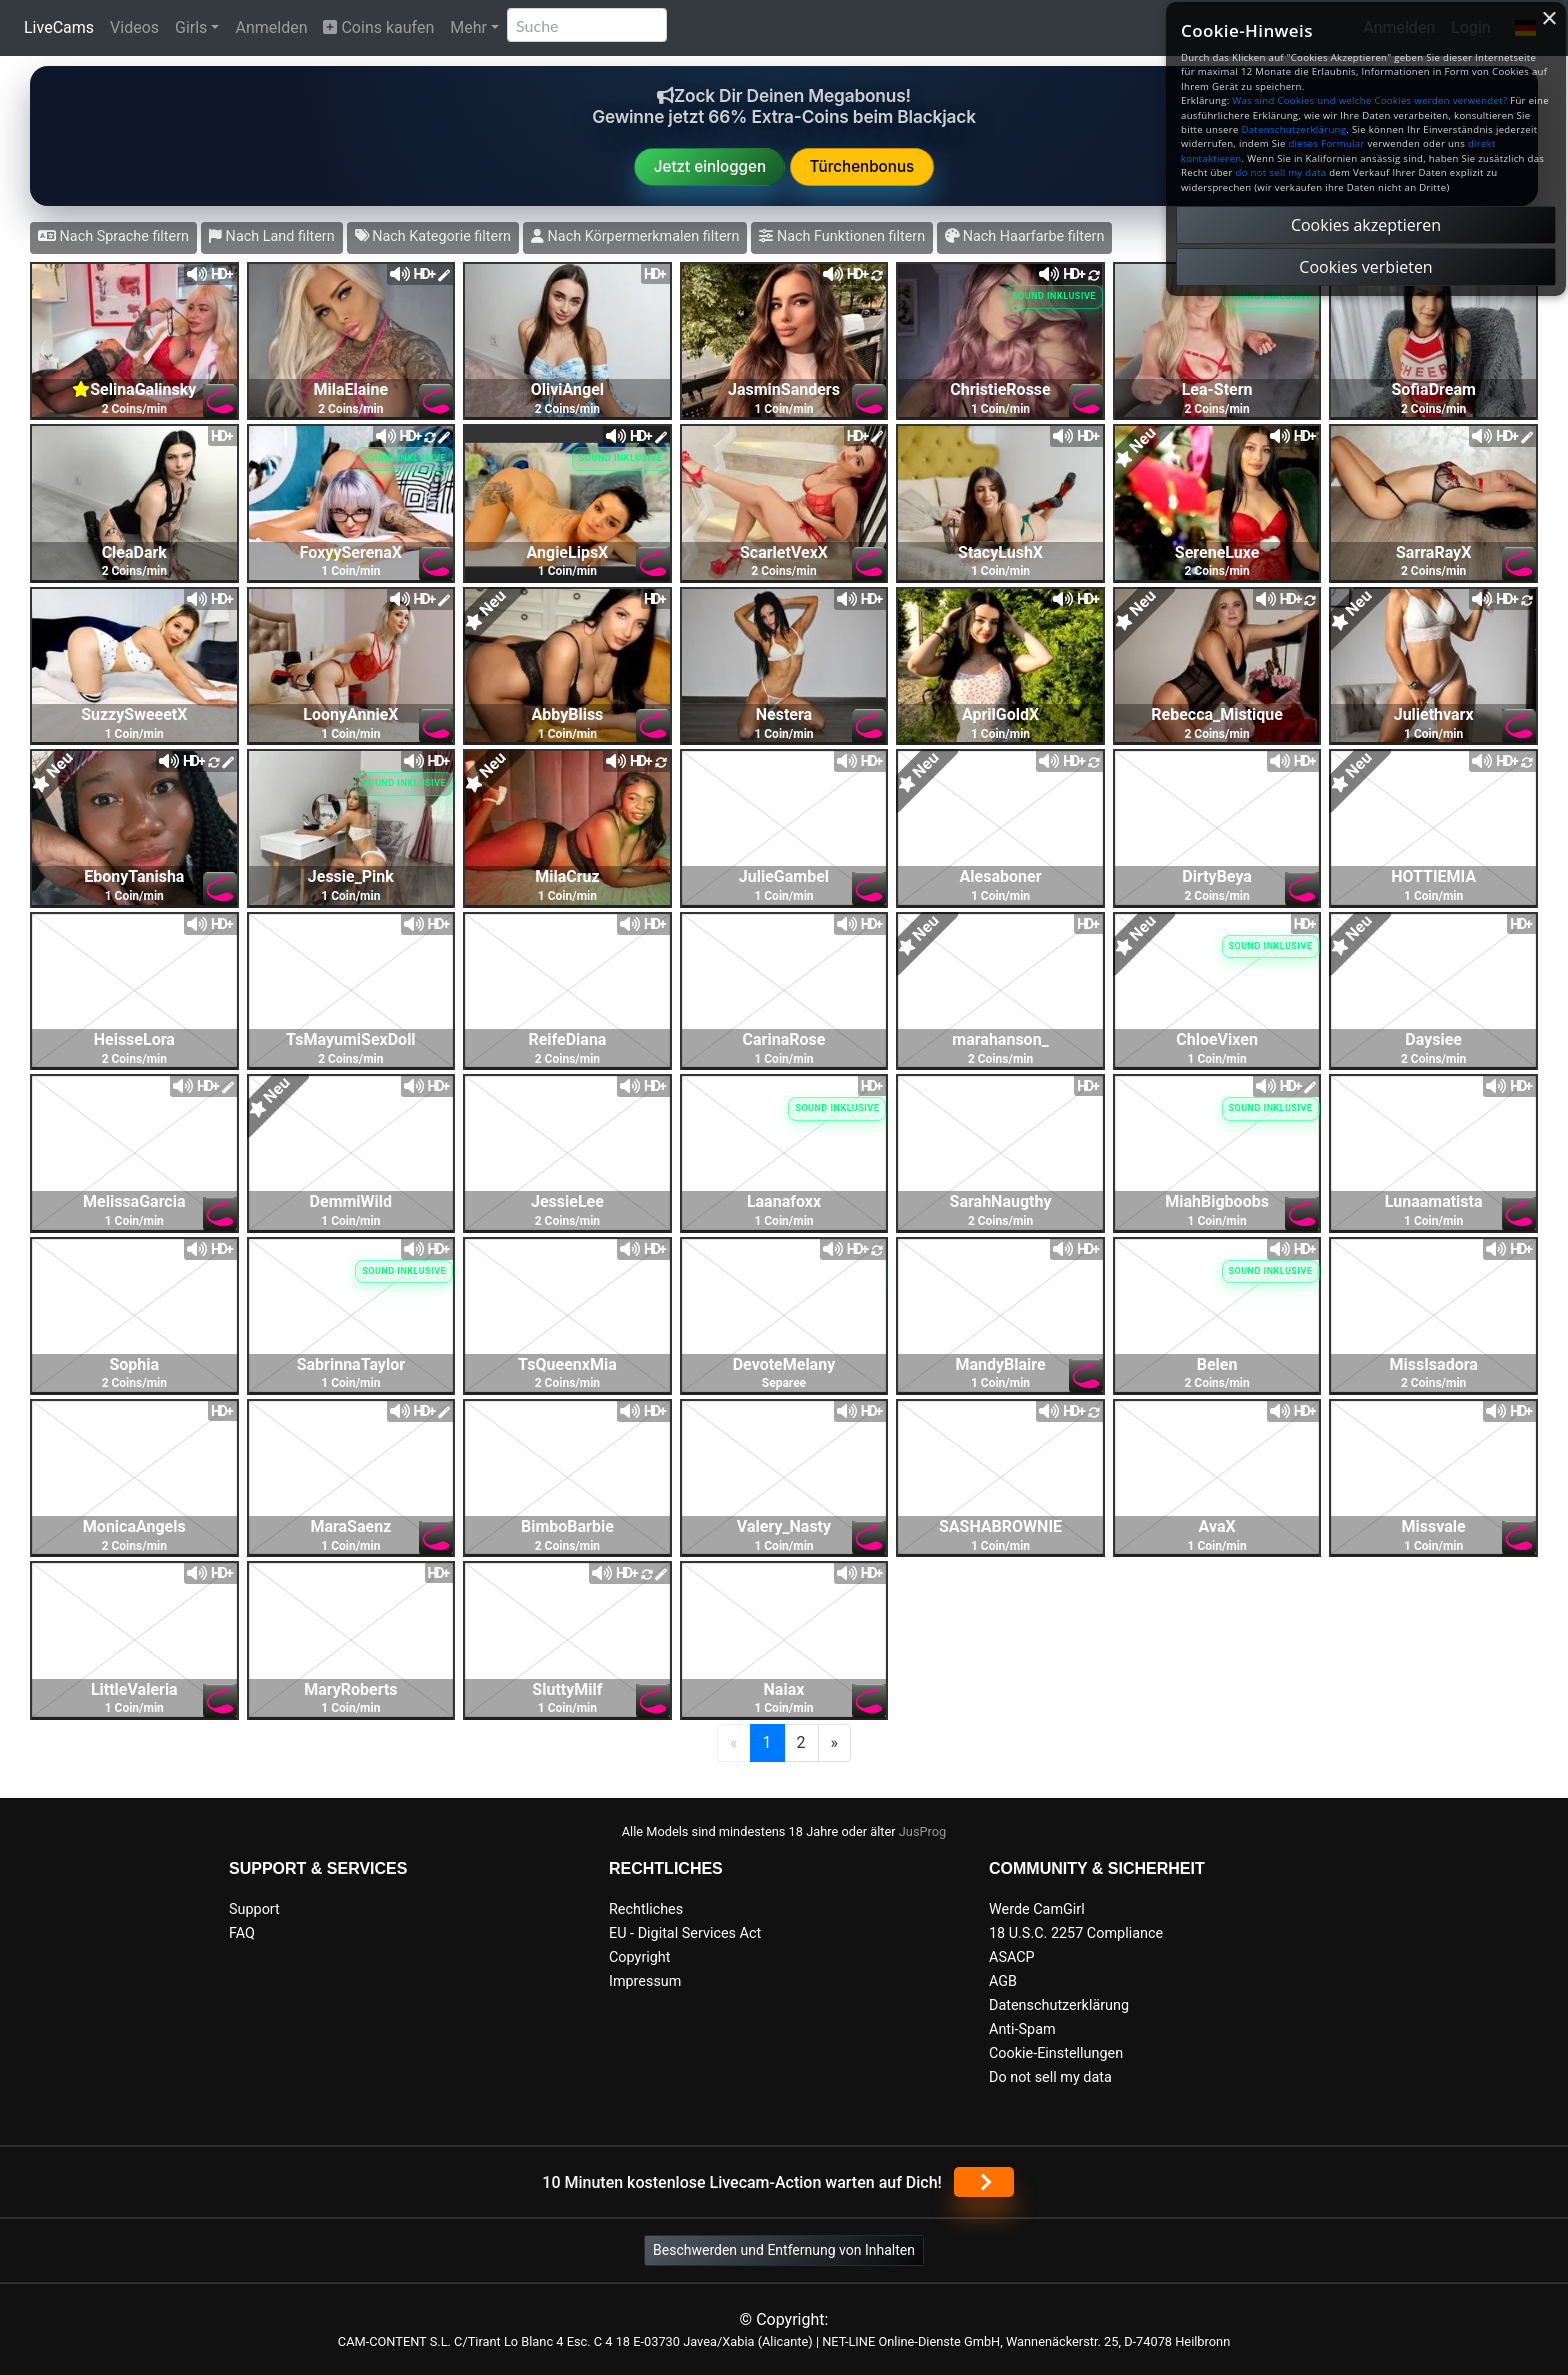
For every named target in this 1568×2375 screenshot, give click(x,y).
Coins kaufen (378, 27)
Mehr (468, 27)
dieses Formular (1326, 143)
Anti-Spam (1022, 2029)
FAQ (242, 1933)
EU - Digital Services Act (685, 1933)
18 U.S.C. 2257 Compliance (1076, 1933)
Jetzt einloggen (710, 166)
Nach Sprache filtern (113, 236)
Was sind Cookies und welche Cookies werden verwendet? (1369, 100)
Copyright (639, 1957)
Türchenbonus (861, 166)
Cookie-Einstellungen (1056, 2053)
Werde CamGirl (1037, 1909)
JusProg (923, 1831)
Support (254, 1909)
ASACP (1012, 1957)
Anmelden (271, 27)
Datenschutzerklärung (1059, 2005)
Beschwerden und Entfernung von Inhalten (784, 2250)
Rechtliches (646, 1909)
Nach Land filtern (272, 236)
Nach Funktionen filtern (842, 236)
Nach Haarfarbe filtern (1024, 236)
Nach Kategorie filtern (433, 236)
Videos (134, 27)
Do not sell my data (1050, 2077)
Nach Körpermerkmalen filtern (635, 236)
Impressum (645, 1981)
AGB (1003, 1981)
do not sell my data (1281, 172)
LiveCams (59, 27)
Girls (191, 27)
